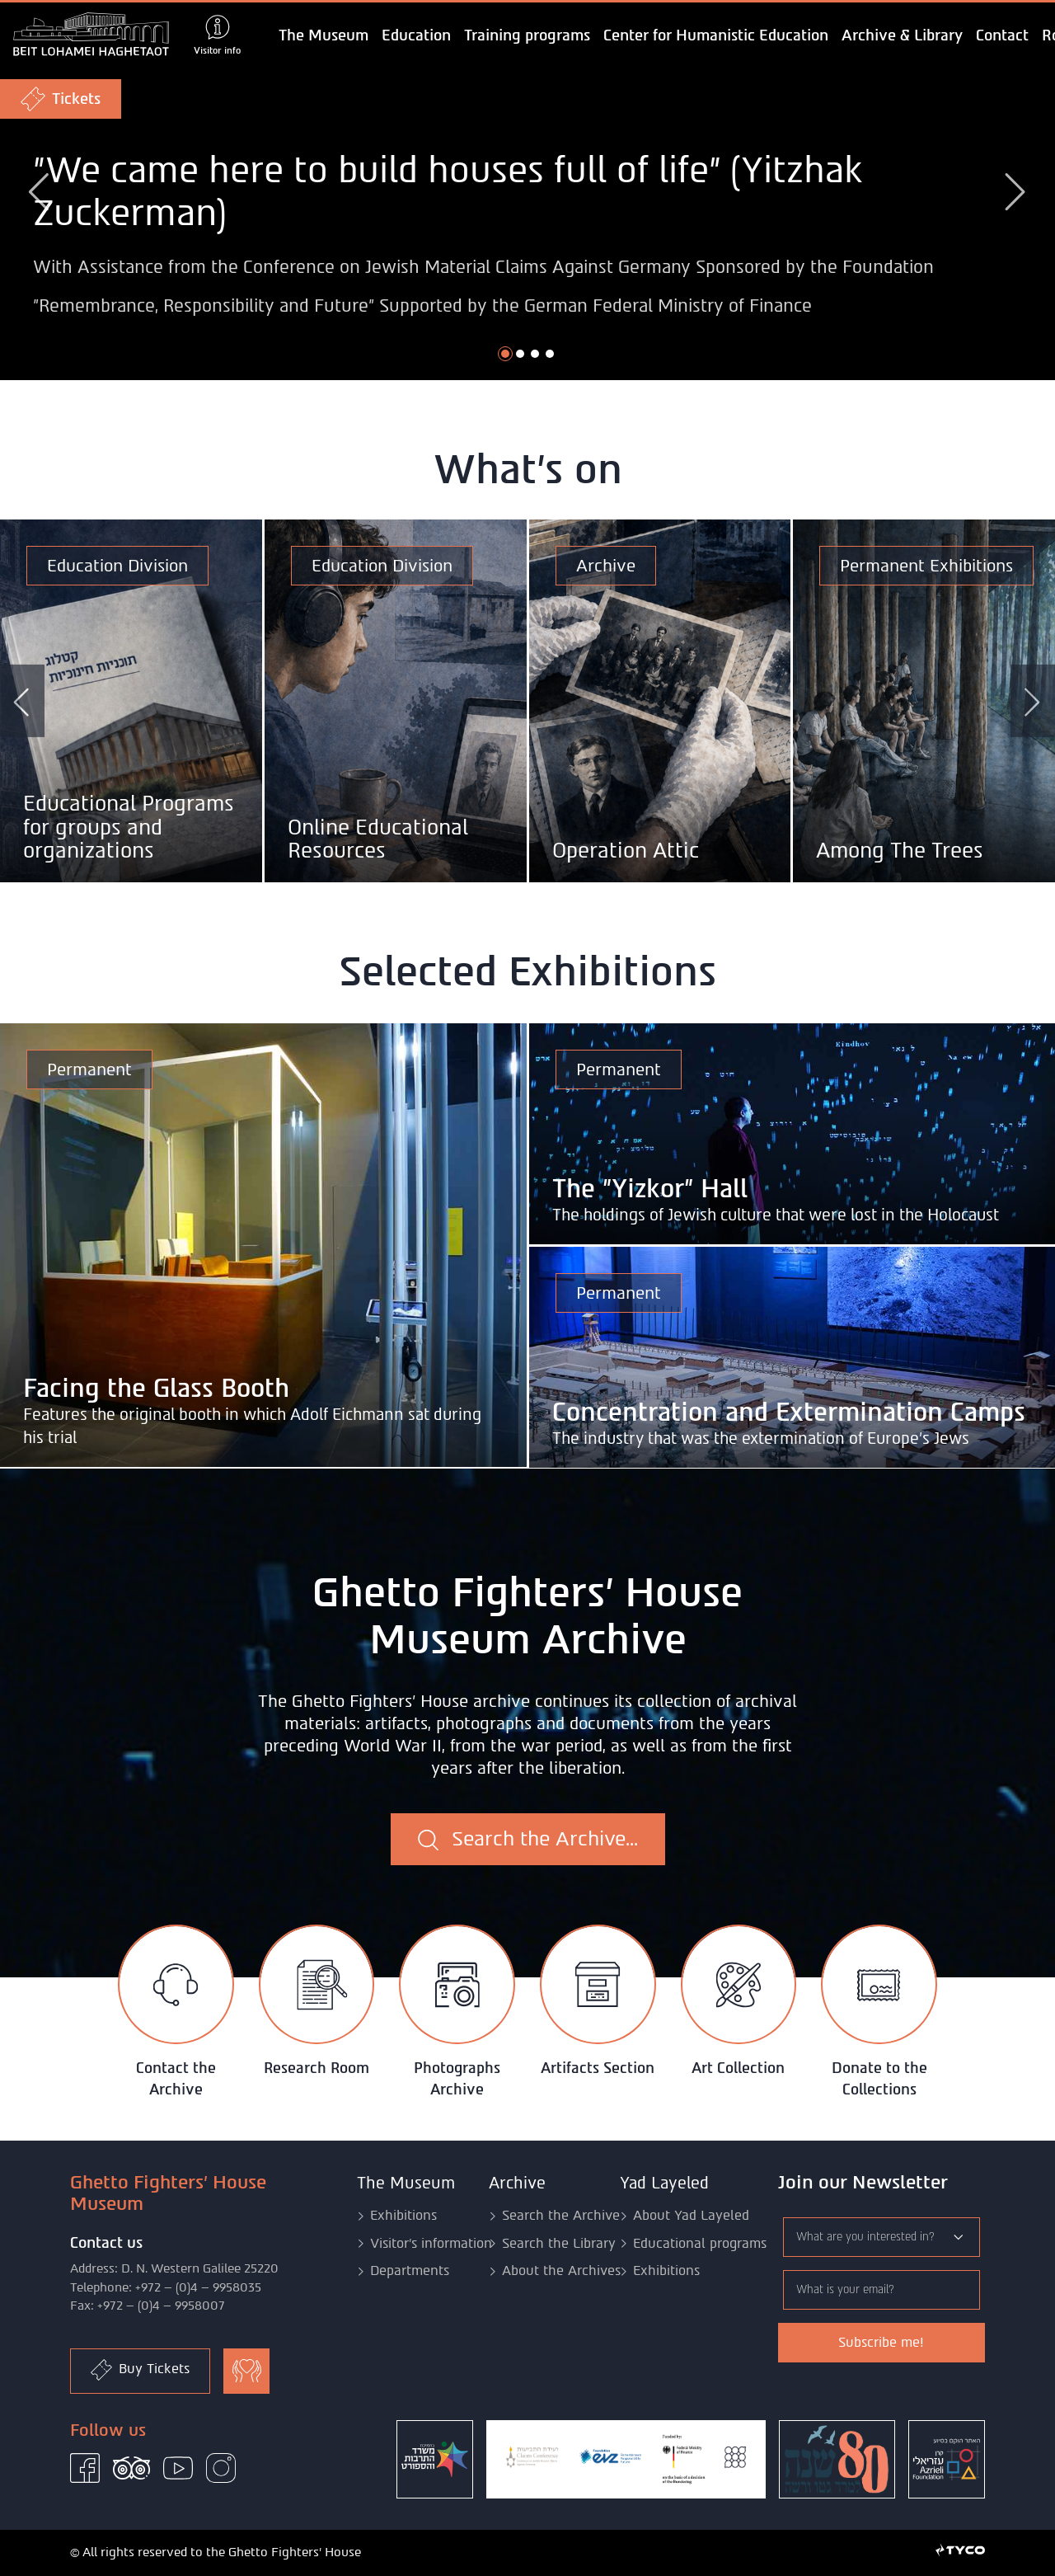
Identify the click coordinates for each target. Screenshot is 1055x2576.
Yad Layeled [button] (664, 2183)
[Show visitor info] (217, 35)
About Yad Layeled (691, 2215)
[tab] (176, 2012)
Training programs (527, 35)
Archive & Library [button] (902, 35)
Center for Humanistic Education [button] (715, 35)
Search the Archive (561, 2215)
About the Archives (561, 2270)
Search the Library (559, 2243)
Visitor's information (431, 2243)
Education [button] (416, 35)
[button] (505, 354)
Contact (1002, 35)
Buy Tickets (140, 2370)
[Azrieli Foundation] (946, 2459)
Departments (409, 2270)
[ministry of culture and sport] (434, 2459)
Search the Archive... (528, 1838)
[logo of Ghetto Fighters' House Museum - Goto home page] (91, 35)
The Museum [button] (323, 35)
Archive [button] (517, 2183)
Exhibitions (403, 2215)
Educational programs (700, 2243)
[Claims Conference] (626, 2459)
